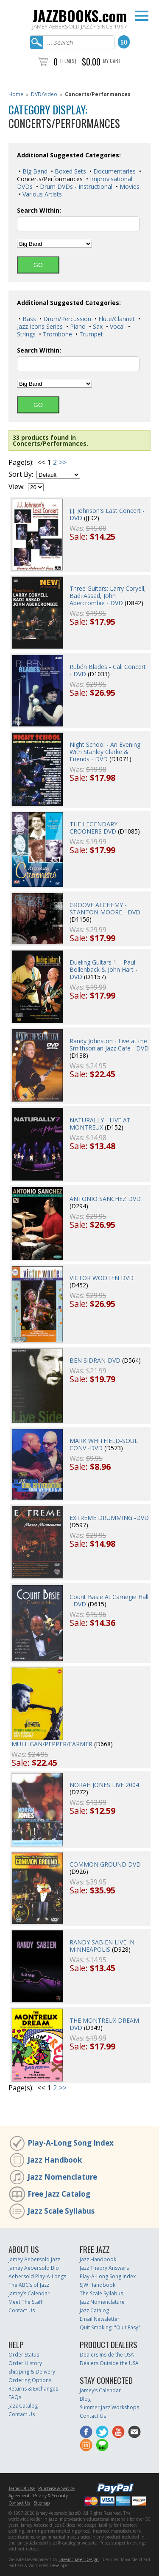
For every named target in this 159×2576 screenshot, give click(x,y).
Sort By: (20, 474)
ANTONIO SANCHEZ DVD (105, 1199)
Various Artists (41, 194)
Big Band (34, 171)
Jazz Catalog (94, 2310)
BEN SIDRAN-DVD (95, 1360)
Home (15, 94)
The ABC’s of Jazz (28, 2285)
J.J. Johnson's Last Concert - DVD (107, 514)
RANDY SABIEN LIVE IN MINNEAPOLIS (102, 1945)
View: (16, 487)
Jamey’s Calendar (29, 2293)
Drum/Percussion (66, 319)
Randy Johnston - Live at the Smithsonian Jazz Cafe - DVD (109, 1044)
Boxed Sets (69, 171)
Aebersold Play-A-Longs (37, 2276)
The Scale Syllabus (101, 2293)
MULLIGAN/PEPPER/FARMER (51, 1744)
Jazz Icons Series (40, 326)
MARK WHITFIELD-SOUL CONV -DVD (104, 1444)
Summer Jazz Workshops (109, 2407)
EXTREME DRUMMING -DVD (109, 1518)
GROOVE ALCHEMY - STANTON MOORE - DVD (105, 908)
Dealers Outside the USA (109, 2363)
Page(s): (20, 462)
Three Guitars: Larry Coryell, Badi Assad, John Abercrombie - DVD (108, 595)
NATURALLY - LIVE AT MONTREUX (100, 1123)
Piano (77, 326)
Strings (26, 334)
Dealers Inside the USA (107, 2354)
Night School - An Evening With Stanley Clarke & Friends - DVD (105, 751)
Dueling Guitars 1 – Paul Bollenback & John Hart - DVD (103, 969)
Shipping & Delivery (31, 2371)
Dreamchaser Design (79, 2559)
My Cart (112, 60)
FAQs (14, 2397)
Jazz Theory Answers (104, 2267)
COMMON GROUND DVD (105, 1864)
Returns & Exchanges (33, 2388)
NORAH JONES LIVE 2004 (104, 1785)
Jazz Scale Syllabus (61, 2211)
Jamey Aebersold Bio (33, 2267)
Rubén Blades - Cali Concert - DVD (108, 670)
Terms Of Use (21, 2488)
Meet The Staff (25, 2302)
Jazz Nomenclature (62, 2177)
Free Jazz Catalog (59, 2194)
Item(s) (68, 60)
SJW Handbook (97, 2285)
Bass (28, 319)
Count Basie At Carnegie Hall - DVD (109, 1600)
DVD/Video (44, 94)
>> (63, 462)
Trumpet (90, 334)
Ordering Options (29, 2380)
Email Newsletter (100, 2319)
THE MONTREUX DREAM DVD (104, 2024)
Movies (128, 186)
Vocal (116, 326)
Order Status (23, 2354)
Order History (25, 2363)
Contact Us (21, 2310)
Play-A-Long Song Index (71, 2143)
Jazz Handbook (55, 2160)
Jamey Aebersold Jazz (34, 2259)
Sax (97, 326)
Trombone (56, 334)
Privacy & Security (50, 2496)
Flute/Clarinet (116, 319)
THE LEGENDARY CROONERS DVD (93, 827)
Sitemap (41, 2503)
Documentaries (114, 171)
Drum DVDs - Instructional (75, 186)
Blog (85, 2398)
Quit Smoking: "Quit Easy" (110, 2327)
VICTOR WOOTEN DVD (102, 1278)
